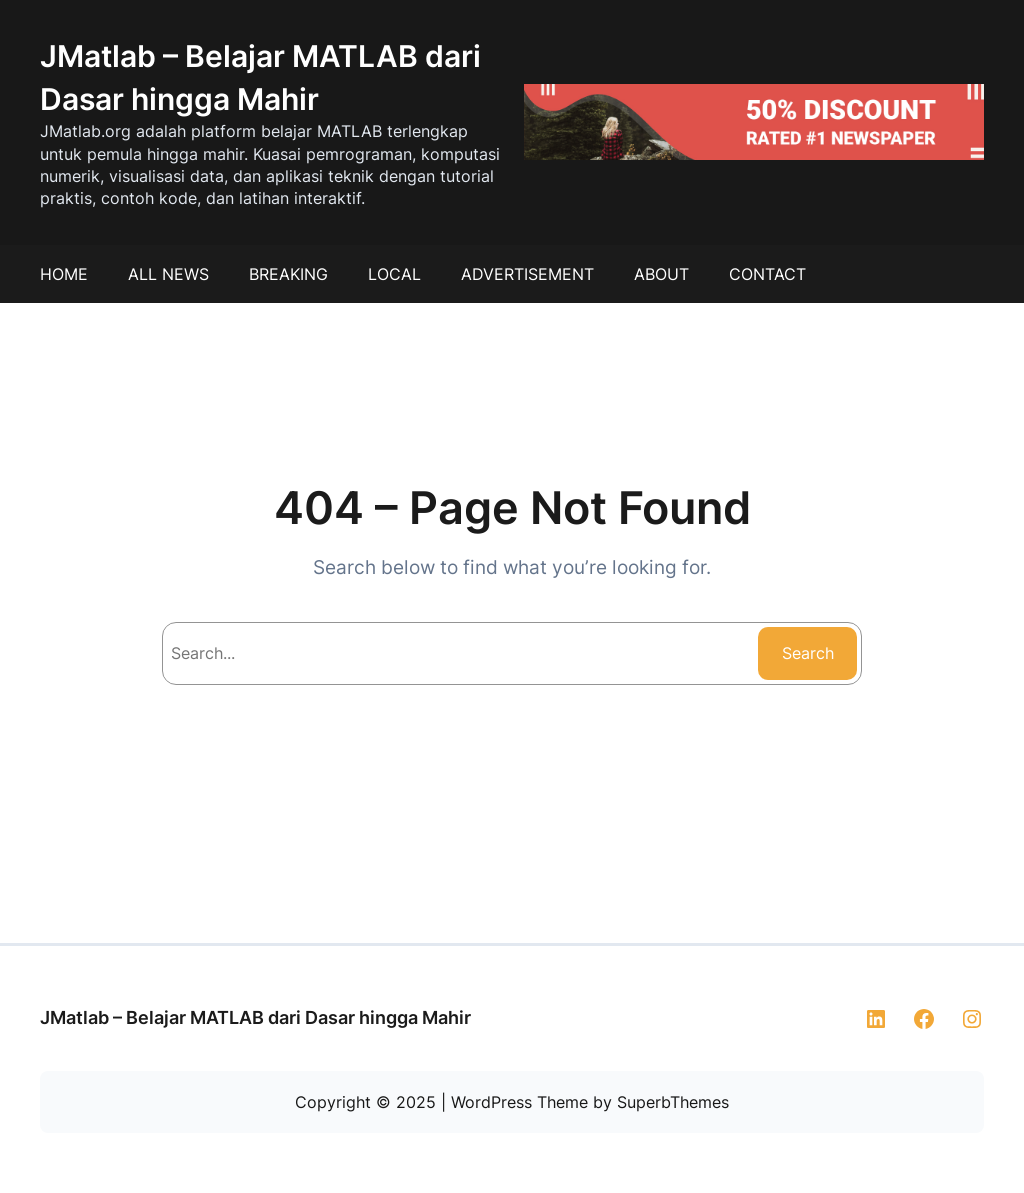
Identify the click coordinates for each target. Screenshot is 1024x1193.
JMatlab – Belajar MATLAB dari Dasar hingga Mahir (255, 1017)
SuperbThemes (673, 1102)
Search (808, 653)
